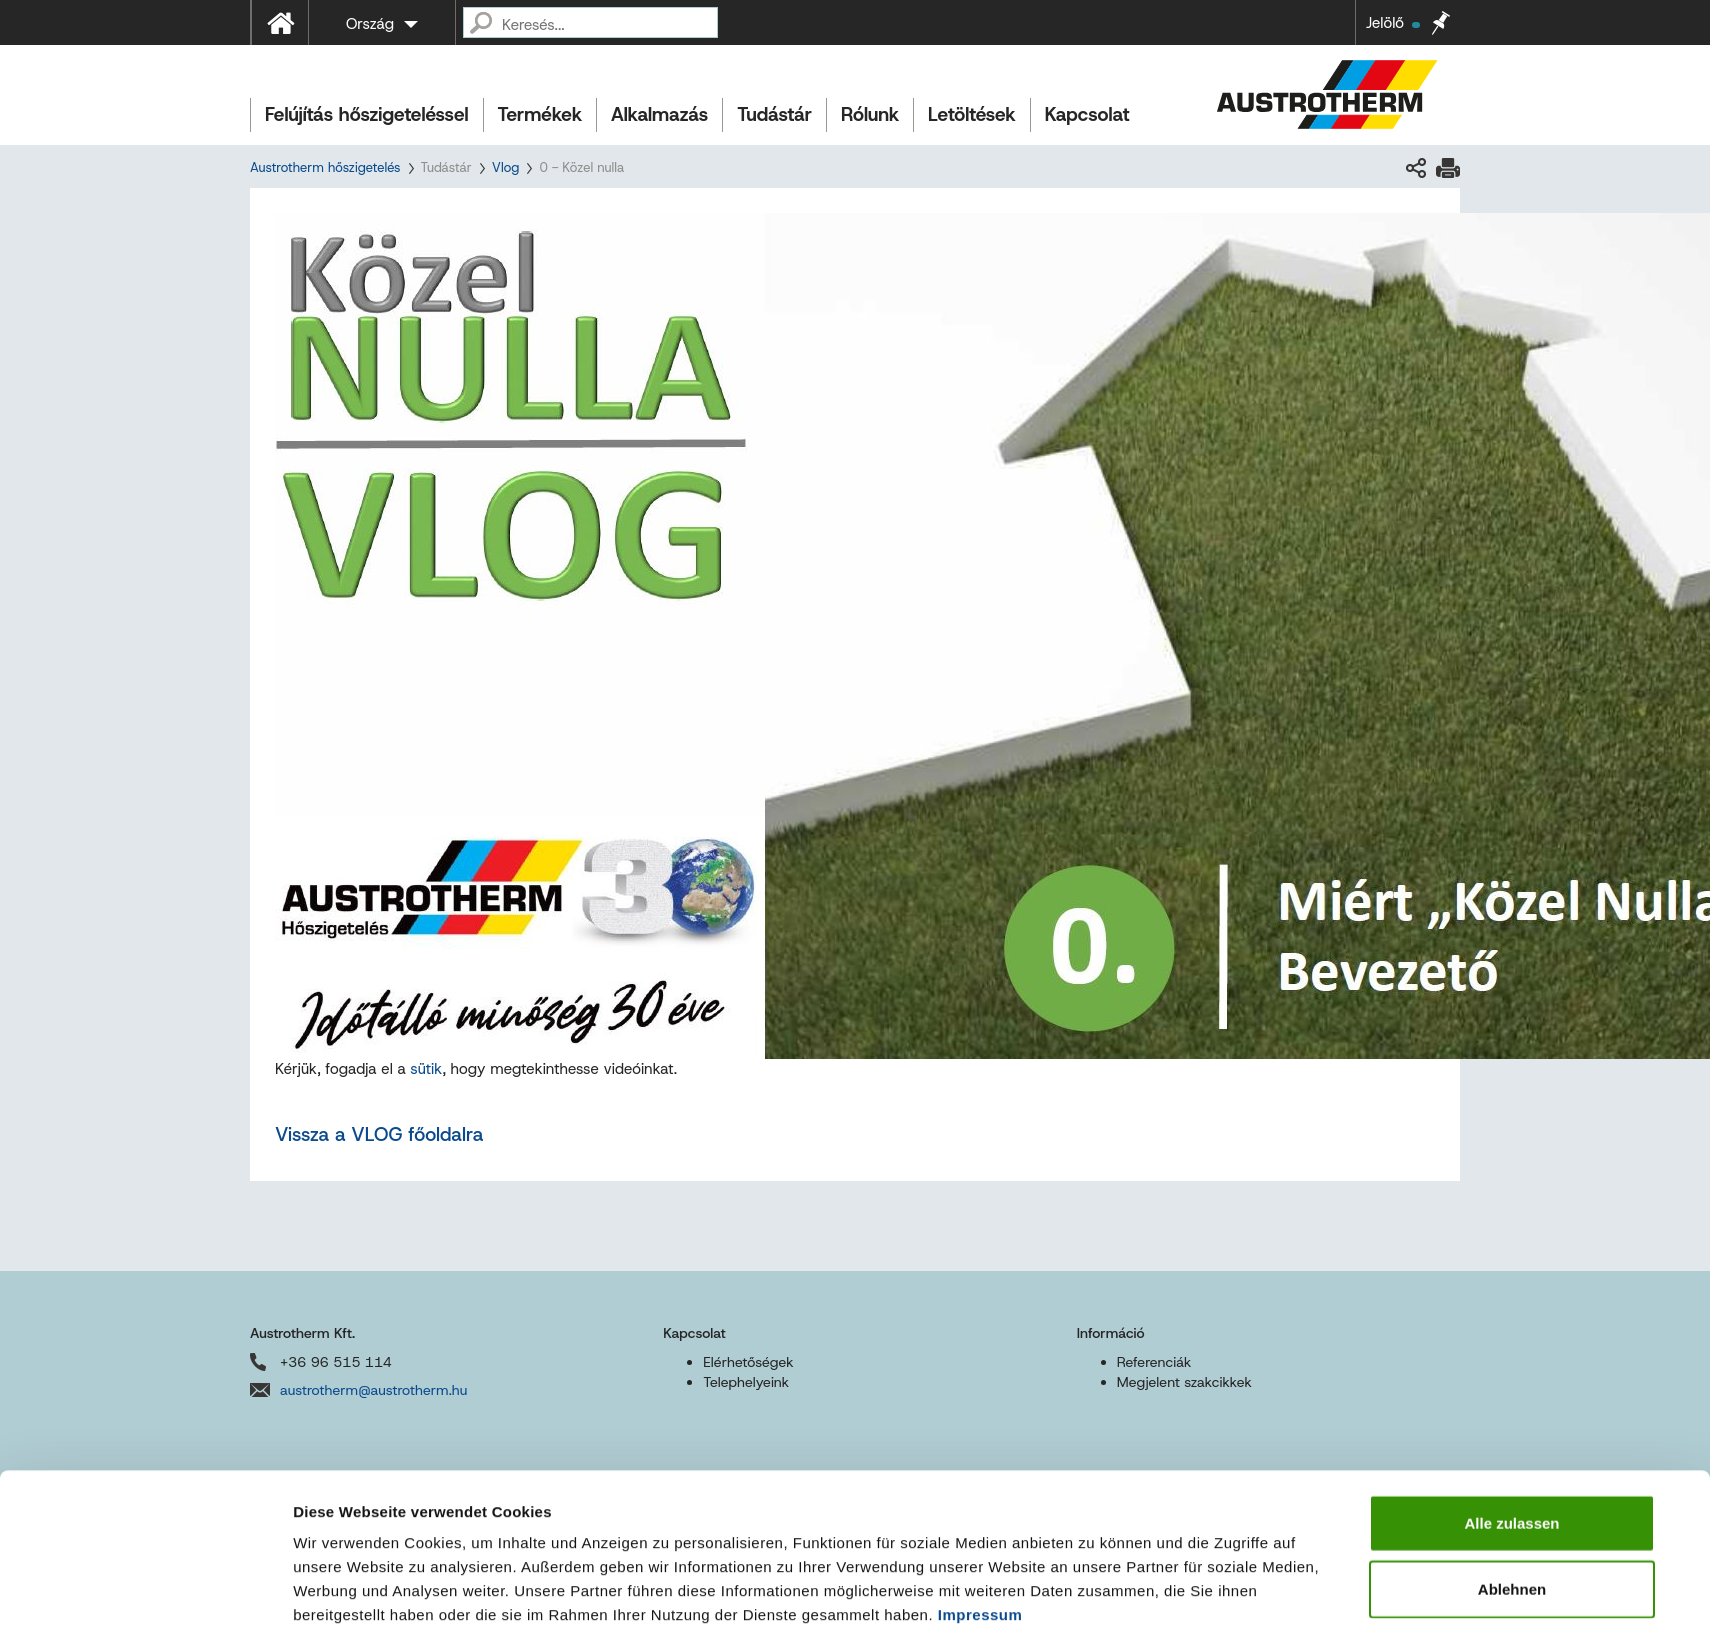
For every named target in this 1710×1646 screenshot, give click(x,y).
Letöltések (972, 114)
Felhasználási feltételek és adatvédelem (468, 1594)
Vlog (506, 167)
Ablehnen (1512, 1377)
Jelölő (1393, 23)
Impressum (980, 1403)
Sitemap (671, 1594)
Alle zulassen (1511, 1311)
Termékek (540, 114)
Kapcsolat (1087, 114)
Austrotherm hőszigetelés (325, 167)
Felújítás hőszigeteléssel (367, 114)
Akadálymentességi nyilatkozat (818, 1594)
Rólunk (870, 114)
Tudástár (774, 114)
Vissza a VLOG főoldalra (379, 1134)
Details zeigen (1094, 1468)
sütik (426, 1069)
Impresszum (285, 1594)
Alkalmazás (659, 114)
